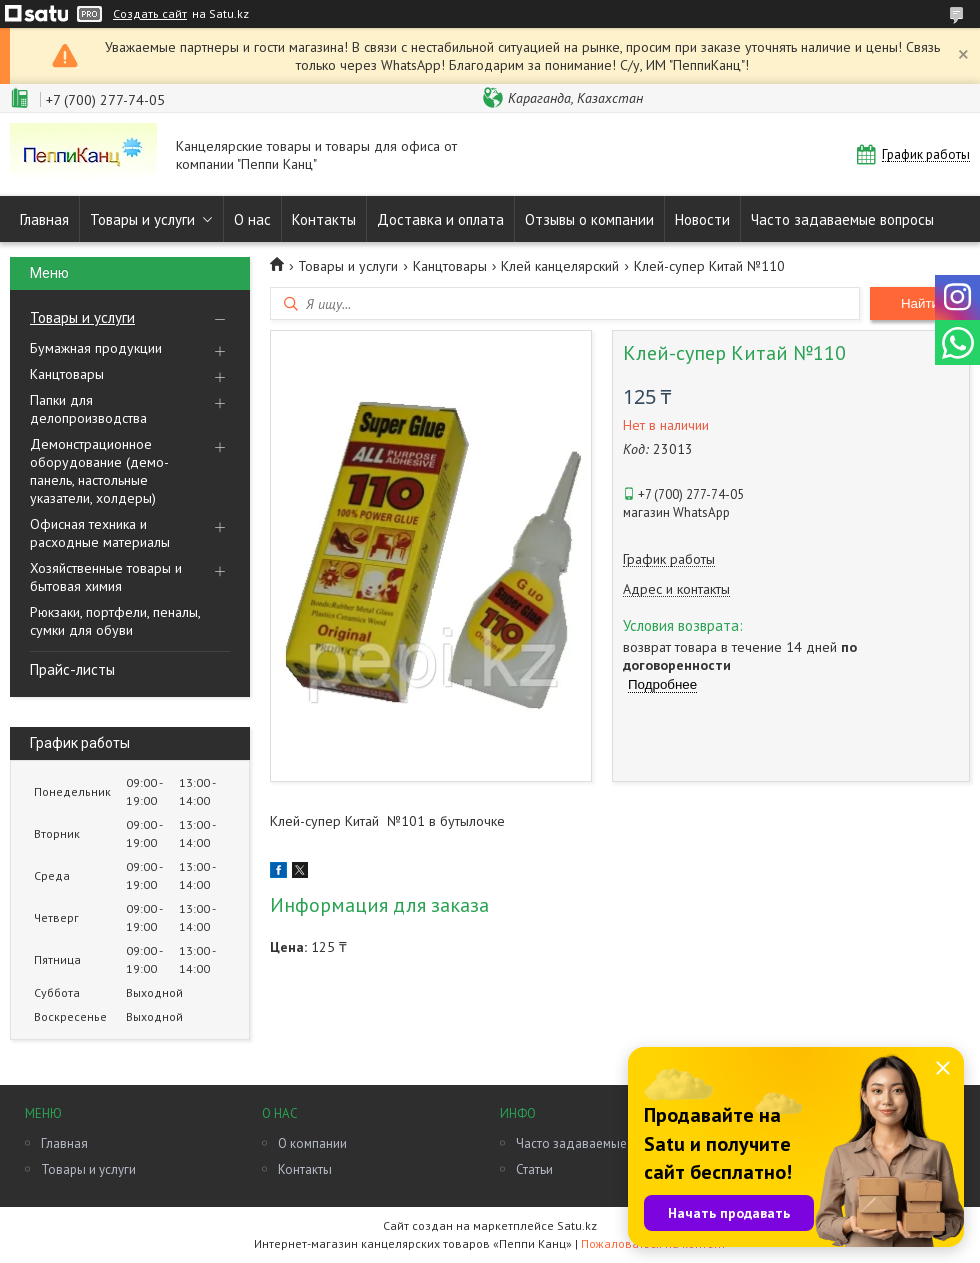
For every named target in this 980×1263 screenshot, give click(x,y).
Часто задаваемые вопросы (842, 219)
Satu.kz (577, 1225)
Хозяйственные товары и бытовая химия (106, 577)
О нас (252, 219)
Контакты (324, 219)
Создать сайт (150, 14)
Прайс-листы (72, 669)
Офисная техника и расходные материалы (100, 533)
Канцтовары (67, 374)
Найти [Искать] (920, 303)
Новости (702, 219)
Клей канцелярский (560, 266)
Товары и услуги (142, 219)
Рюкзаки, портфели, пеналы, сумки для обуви (115, 621)
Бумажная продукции (96, 348)
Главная (44, 219)
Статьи (534, 1169)
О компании (312, 1143)
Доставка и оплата (440, 219)
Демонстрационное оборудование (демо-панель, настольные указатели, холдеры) (99, 471)
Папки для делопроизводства (88, 409)
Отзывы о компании (589, 219)
